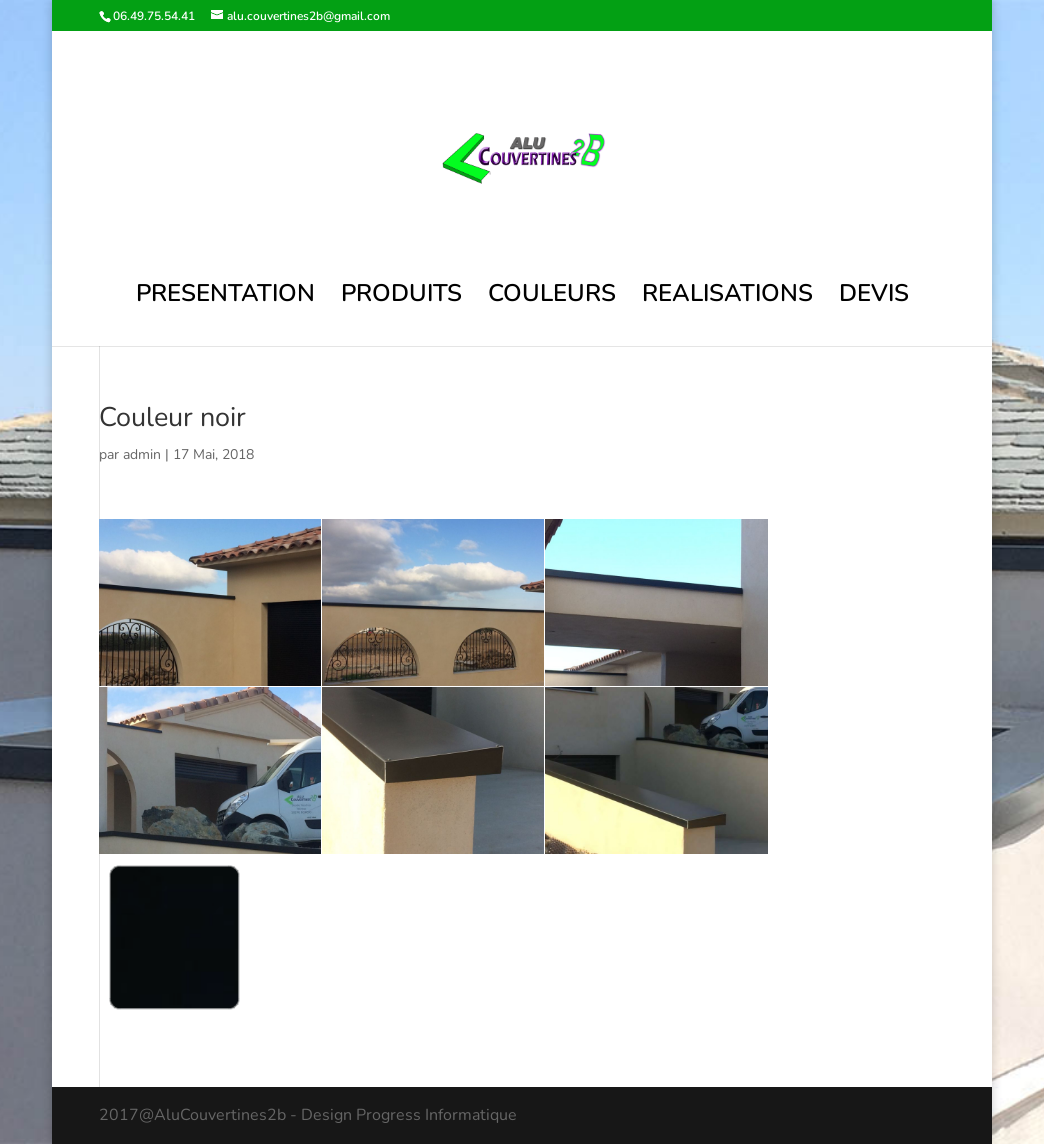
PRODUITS (401, 297)
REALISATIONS (727, 297)
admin (142, 454)
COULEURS (552, 297)
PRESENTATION (225, 297)
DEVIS (874, 297)
